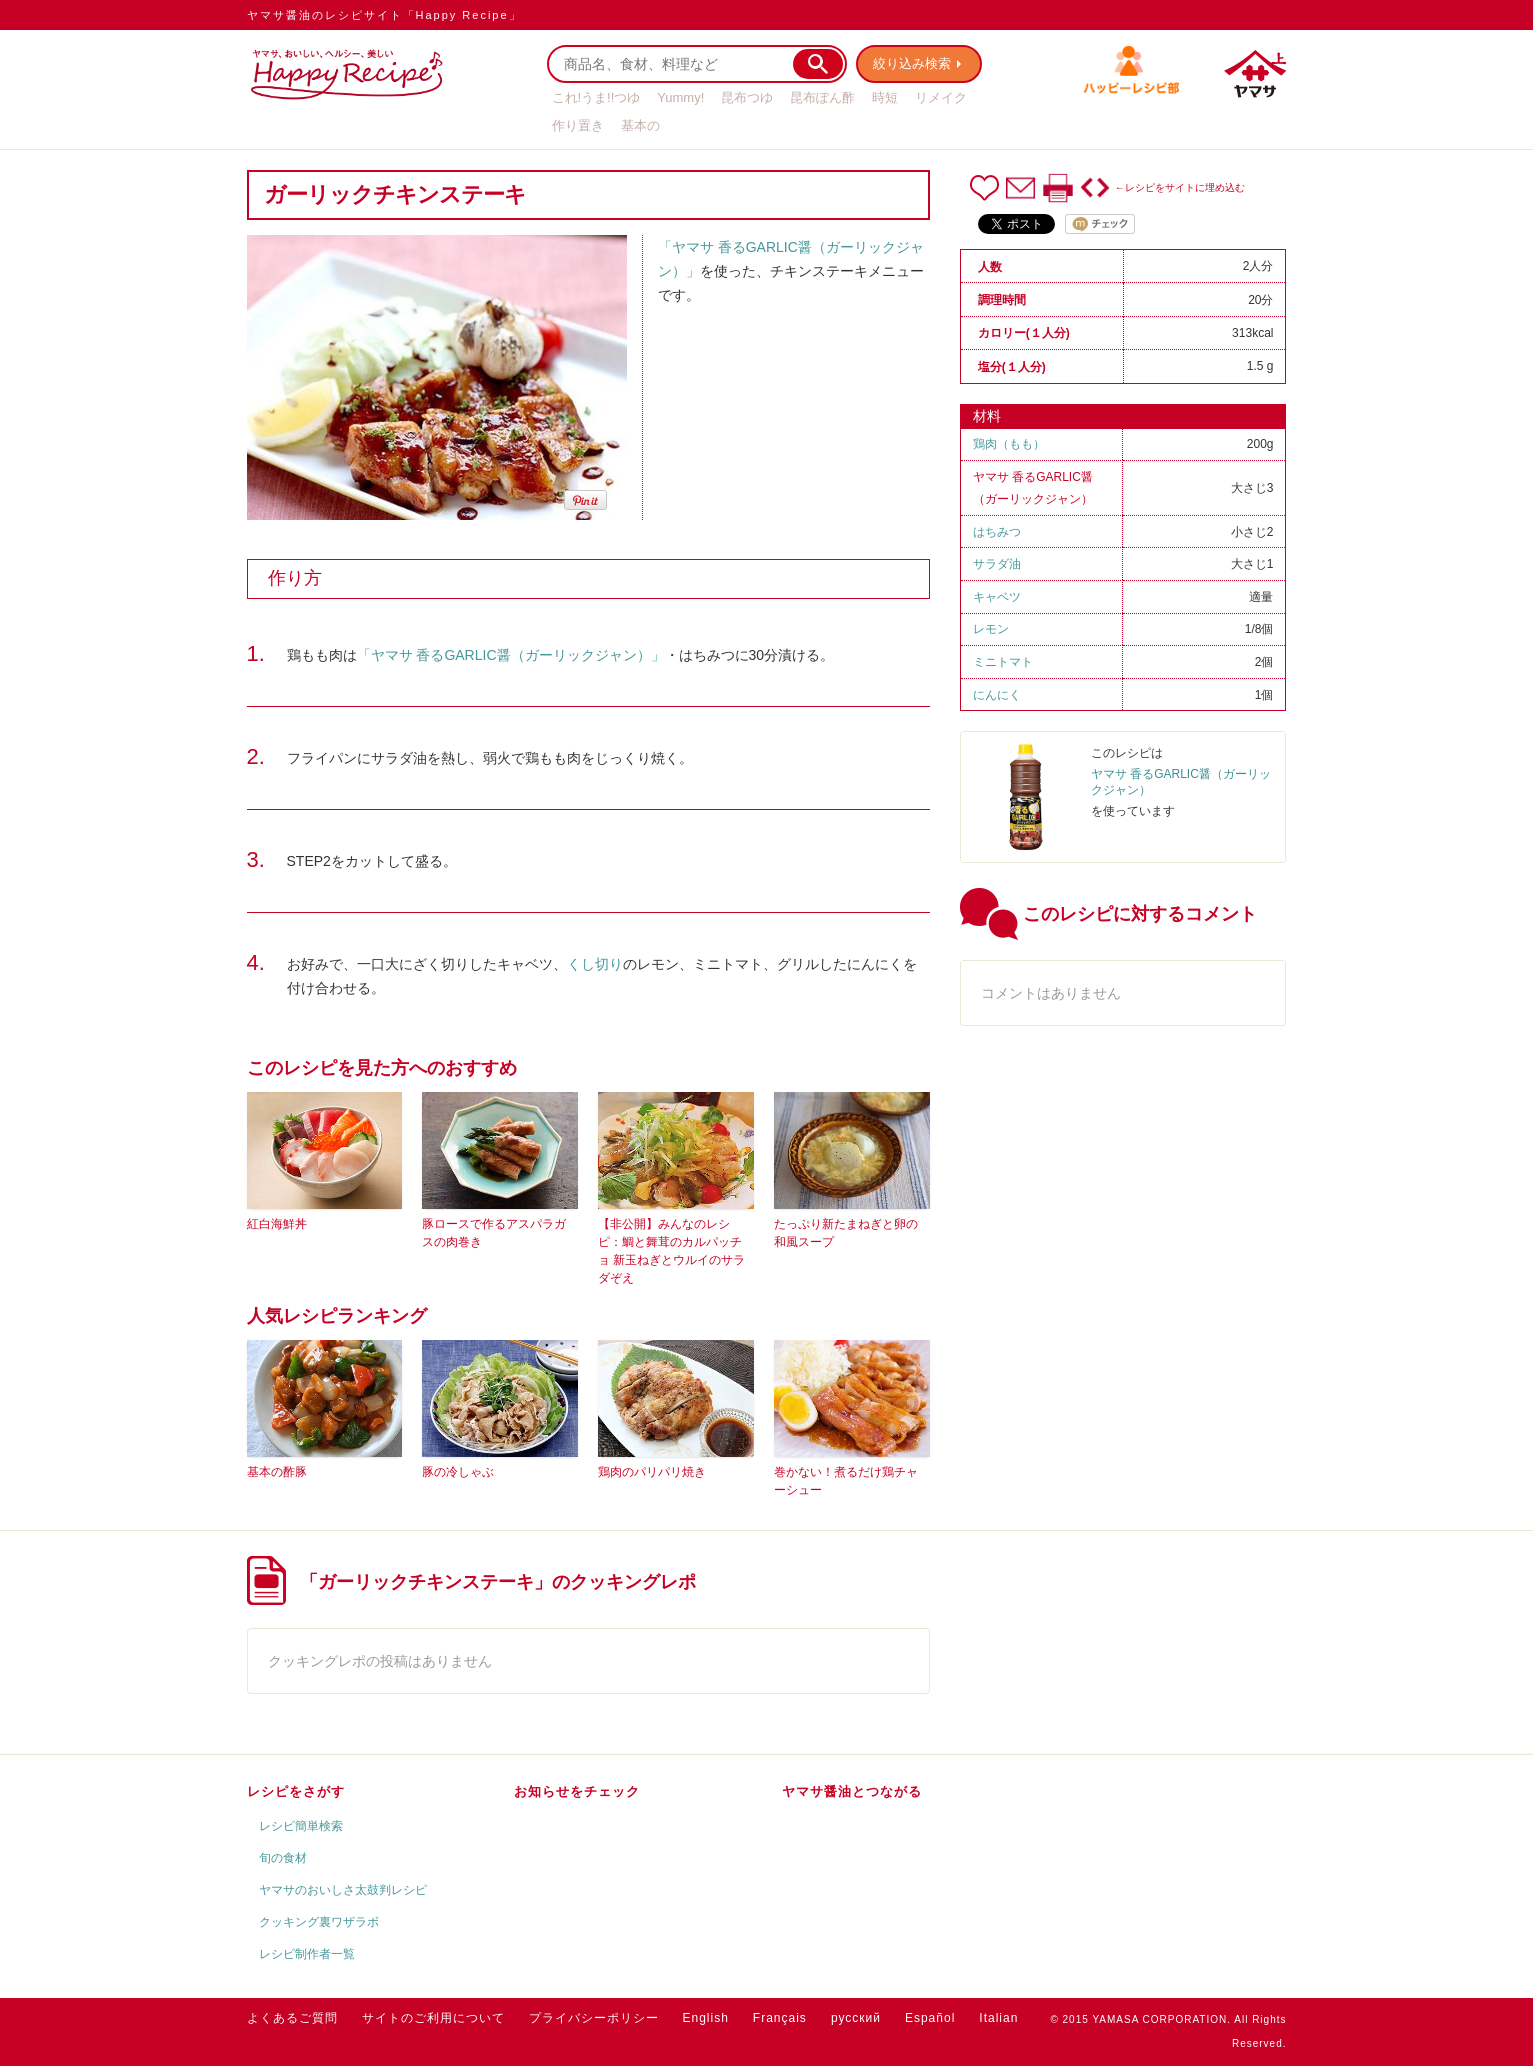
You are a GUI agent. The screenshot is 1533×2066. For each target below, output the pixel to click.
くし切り (595, 964)
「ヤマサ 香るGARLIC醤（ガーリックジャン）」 (511, 655)
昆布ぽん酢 (822, 97)
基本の (640, 125)
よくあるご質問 (292, 2018)
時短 (885, 97)
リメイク (941, 97)
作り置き (578, 125)
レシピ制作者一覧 (307, 1954)
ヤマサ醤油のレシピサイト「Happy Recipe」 (384, 15)
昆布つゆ (747, 97)
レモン (991, 629)
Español (930, 2018)
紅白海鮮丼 (277, 1224)
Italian (998, 2018)
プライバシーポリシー (594, 2018)
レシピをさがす (296, 1791)
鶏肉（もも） (1009, 444)
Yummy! (680, 97)
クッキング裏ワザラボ (319, 1922)
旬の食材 (283, 1858)
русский (856, 2018)
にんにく (997, 695)
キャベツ (997, 597)
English (706, 2018)
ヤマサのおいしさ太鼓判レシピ (343, 1890)
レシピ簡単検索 (301, 1826)
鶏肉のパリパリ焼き (652, 1472)
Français (780, 2018)
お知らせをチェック (577, 1791)
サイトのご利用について (433, 2018)
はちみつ (997, 532)
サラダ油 (997, 564)
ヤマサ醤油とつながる (852, 1791)
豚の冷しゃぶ (458, 1472)
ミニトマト (1003, 662)
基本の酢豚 (277, 1472)
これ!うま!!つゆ (596, 97)
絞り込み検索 (913, 63)
